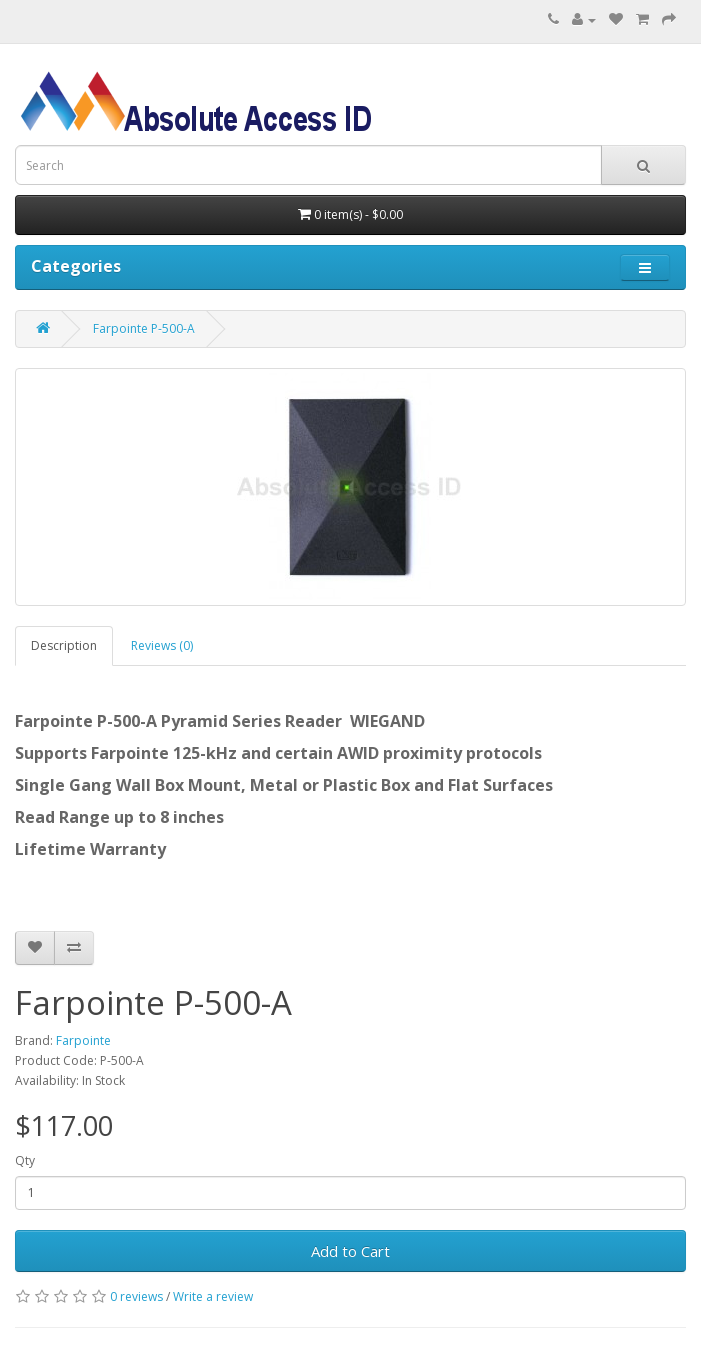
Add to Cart (350, 1251)
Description (64, 645)
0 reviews (136, 1296)
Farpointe (83, 1040)
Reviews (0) (162, 645)
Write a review (213, 1296)
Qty (25, 1160)
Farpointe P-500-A (144, 328)
